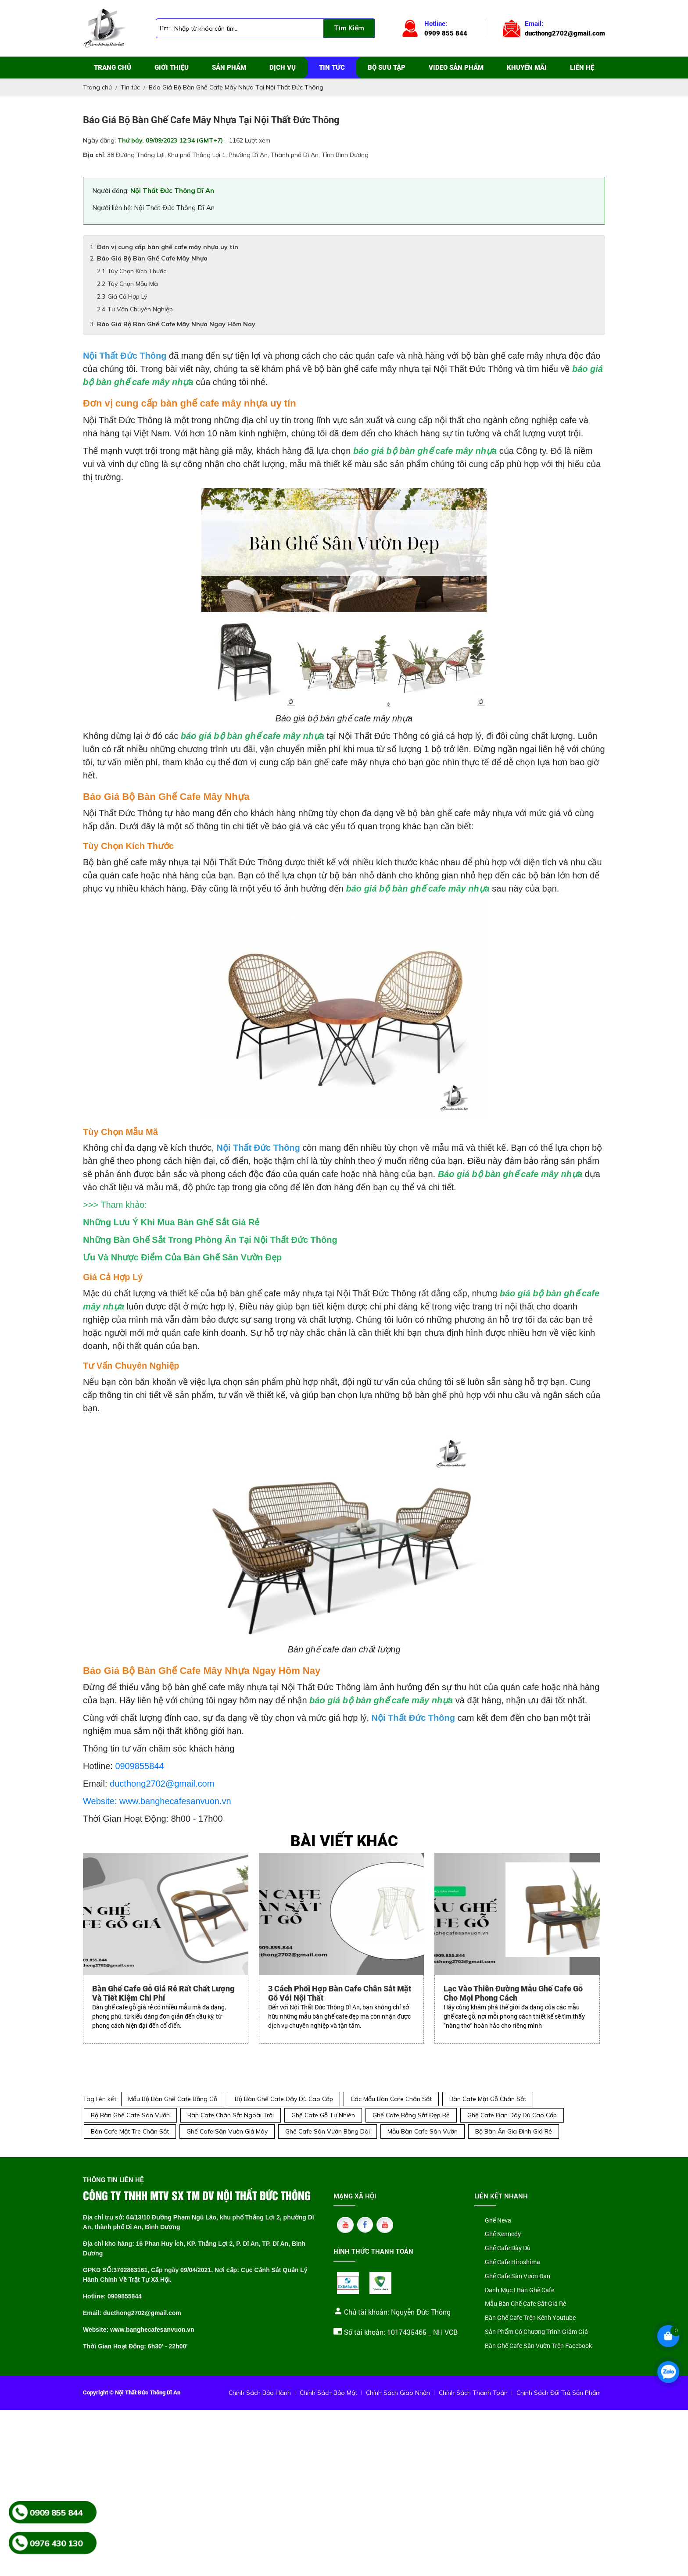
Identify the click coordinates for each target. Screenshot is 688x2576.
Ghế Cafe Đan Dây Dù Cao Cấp (512, 2115)
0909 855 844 (56, 2512)
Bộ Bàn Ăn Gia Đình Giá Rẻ (513, 2131)
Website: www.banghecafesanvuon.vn (157, 1801)
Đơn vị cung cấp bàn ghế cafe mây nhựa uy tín (167, 247)
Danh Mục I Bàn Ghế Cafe (519, 2290)
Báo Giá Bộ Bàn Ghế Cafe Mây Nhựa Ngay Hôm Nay (176, 324)
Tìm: (164, 28)
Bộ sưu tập (386, 67)
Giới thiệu (171, 67)
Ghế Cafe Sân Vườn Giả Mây (227, 2131)
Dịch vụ (282, 67)
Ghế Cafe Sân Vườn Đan (517, 2276)
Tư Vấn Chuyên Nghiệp (140, 309)
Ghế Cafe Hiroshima (512, 2262)
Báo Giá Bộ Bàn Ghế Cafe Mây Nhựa (152, 258)
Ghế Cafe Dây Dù (507, 2248)
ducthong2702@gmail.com (162, 1783)
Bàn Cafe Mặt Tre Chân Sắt (130, 2131)
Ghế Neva (498, 2220)
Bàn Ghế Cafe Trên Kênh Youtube (530, 2318)
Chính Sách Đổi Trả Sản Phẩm (558, 2393)
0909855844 (139, 1766)
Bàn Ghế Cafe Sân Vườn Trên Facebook (538, 2346)
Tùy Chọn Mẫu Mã (133, 284)
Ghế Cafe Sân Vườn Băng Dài (327, 2131)
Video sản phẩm (456, 67)
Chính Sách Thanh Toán (473, 2393)
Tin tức (332, 67)
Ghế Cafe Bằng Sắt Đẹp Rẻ (411, 2115)
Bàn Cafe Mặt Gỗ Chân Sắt (487, 2099)
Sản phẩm (229, 67)
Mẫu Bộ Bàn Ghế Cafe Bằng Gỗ (172, 2099)
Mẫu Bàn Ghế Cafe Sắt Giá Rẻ (525, 2304)
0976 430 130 (56, 2542)
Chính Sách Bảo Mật (328, 2393)
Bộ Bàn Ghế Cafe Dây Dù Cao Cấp (284, 2099)
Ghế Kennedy (503, 2234)
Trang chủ (112, 67)
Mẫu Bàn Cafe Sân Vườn (422, 2131)
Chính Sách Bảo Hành (260, 2393)
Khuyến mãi (527, 67)
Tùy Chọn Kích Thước (137, 271)
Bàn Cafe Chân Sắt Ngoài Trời (230, 2115)
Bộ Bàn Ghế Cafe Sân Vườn (130, 2115)
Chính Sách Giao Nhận (398, 2393)
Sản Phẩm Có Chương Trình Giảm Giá (536, 2332)
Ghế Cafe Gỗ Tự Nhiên (323, 2115)
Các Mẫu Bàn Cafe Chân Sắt (391, 2099)
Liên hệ (582, 67)
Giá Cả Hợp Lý (127, 296)
